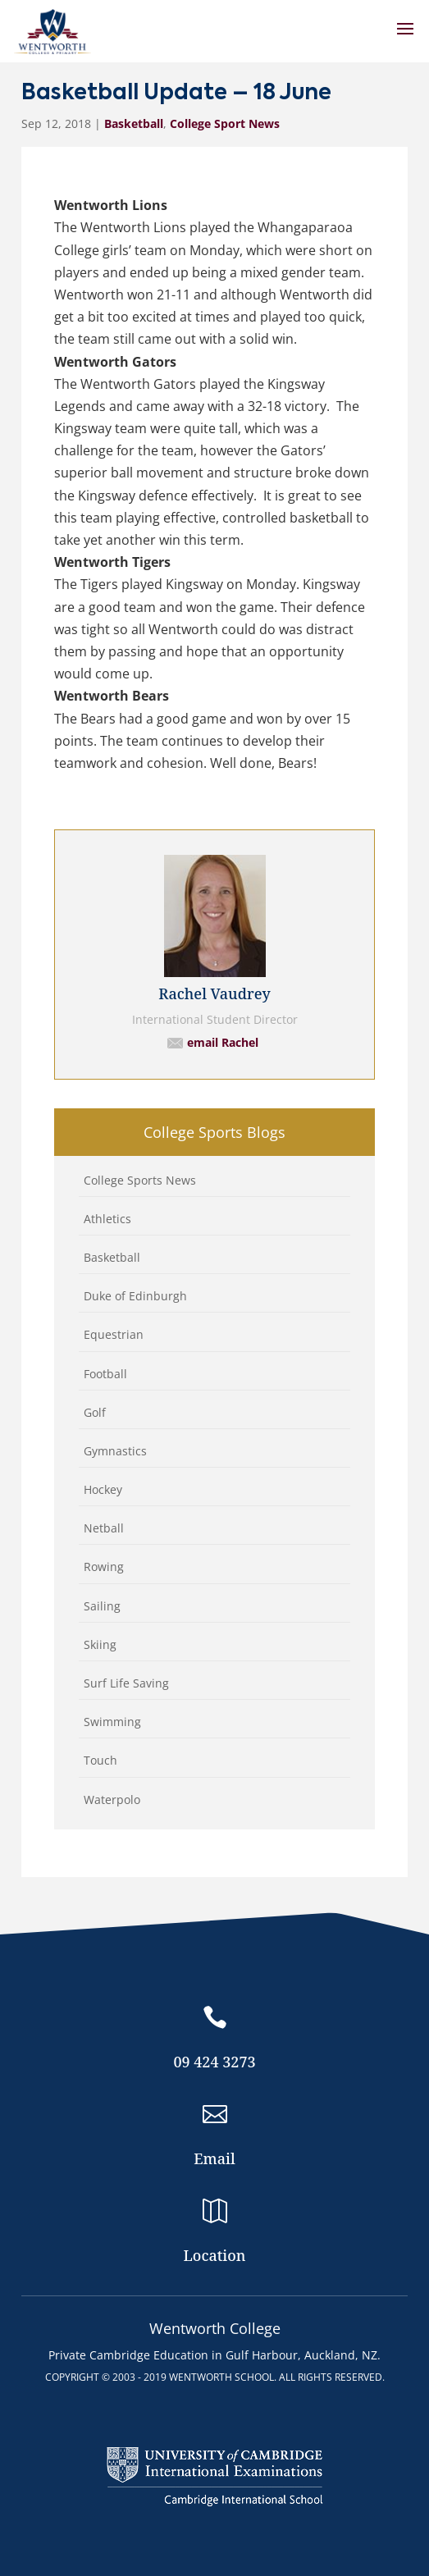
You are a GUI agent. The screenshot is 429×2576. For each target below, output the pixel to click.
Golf (95, 1412)
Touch (100, 1760)
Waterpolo (112, 1799)
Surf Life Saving (126, 1683)
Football (105, 1374)
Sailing (102, 1606)
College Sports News (140, 1180)
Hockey (103, 1489)
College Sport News (225, 123)
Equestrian (114, 1334)
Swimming (112, 1721)
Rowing (104, 1566)
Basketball (133, 123)
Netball (104, 1528)
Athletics (107, 1218)
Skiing (100, 1644)
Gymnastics (115, 1451)
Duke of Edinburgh (135, 1296)
